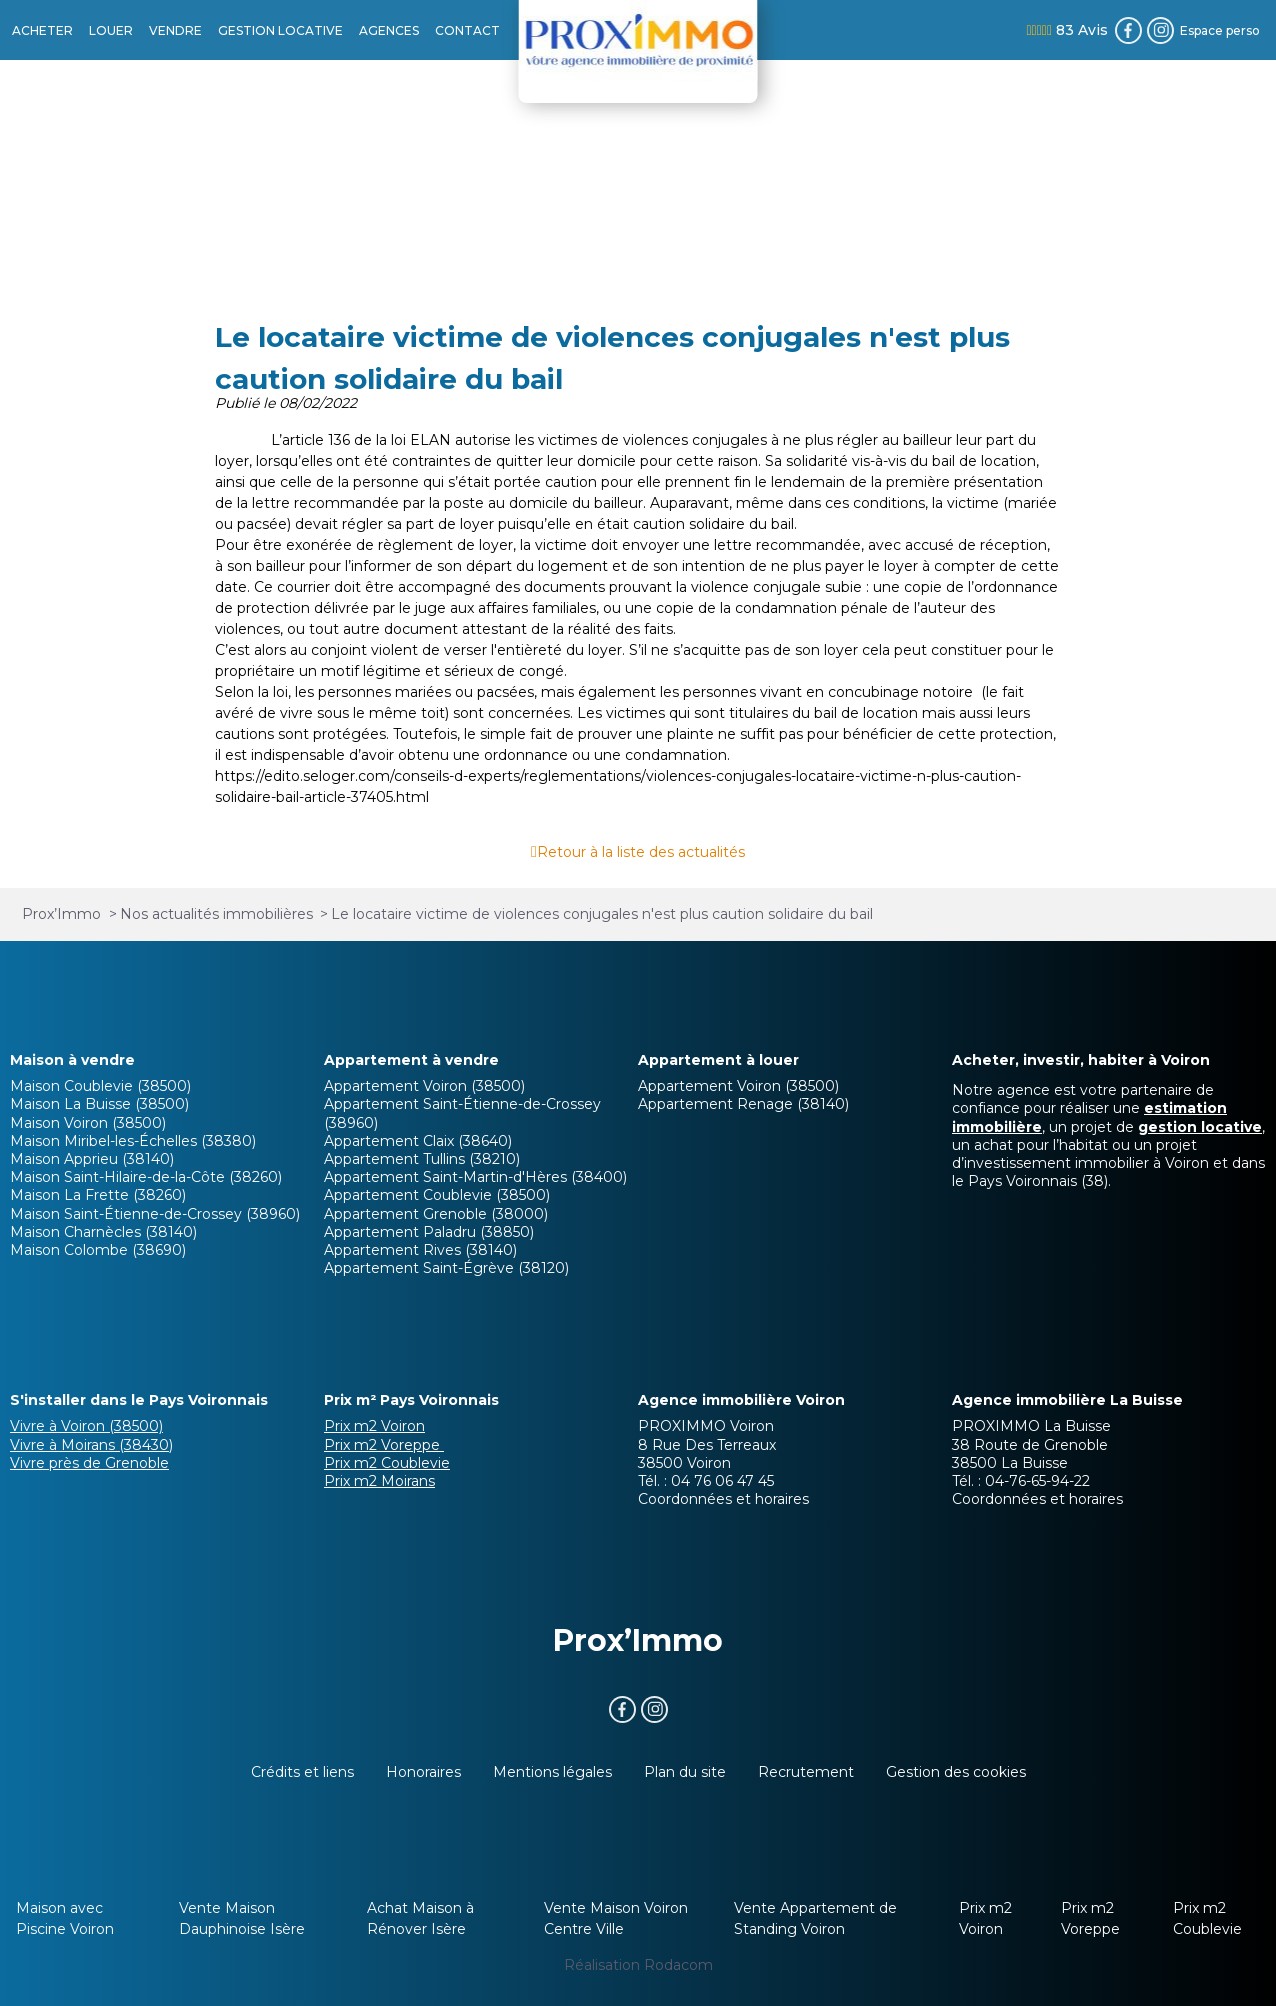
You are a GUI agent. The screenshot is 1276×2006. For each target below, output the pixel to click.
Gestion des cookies (956, 1772)
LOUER (111, 30)
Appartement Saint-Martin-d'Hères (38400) (475, 1177)
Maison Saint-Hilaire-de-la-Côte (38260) (146, 1177)
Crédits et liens (302, 1772)
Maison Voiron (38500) (88, 1123)
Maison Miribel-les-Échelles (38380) (133, 1141)
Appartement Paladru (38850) (429, 1232)
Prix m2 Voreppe (384, 1445)
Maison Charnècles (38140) (103, 1232)
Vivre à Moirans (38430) (91, 1445)
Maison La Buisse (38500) (99, 1104)
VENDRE (175, 30)
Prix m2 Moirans (379, 1481)
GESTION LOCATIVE (280, 30)
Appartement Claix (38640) (418, 1141)
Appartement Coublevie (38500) (437, 1195)
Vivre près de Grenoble (89, 1463)
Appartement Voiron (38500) (424, 1086)
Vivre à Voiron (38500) (86, 1426)
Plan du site (685, 1772)
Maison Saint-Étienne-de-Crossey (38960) (155, 1214)
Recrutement (806, 1772)
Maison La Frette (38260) (98, 1195)
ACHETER (42, 30)
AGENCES (389, 30)
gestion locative (1200, 1127)
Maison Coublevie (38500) (100, 1086)
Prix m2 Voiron (374, 1426)
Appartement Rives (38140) (420, 1250)
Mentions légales (552, 1772)
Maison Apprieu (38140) (92, 1159)
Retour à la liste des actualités (641, 852)
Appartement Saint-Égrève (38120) (446, 1268)
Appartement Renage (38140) (743, 1104)
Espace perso (1220, 30)
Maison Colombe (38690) (98, 1250)
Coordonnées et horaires (723, 1499)
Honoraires (423, 1772)
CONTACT (467, 30)
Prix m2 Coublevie (387, 1463)
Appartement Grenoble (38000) (436, 1214)
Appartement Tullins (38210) (422, 1159)
